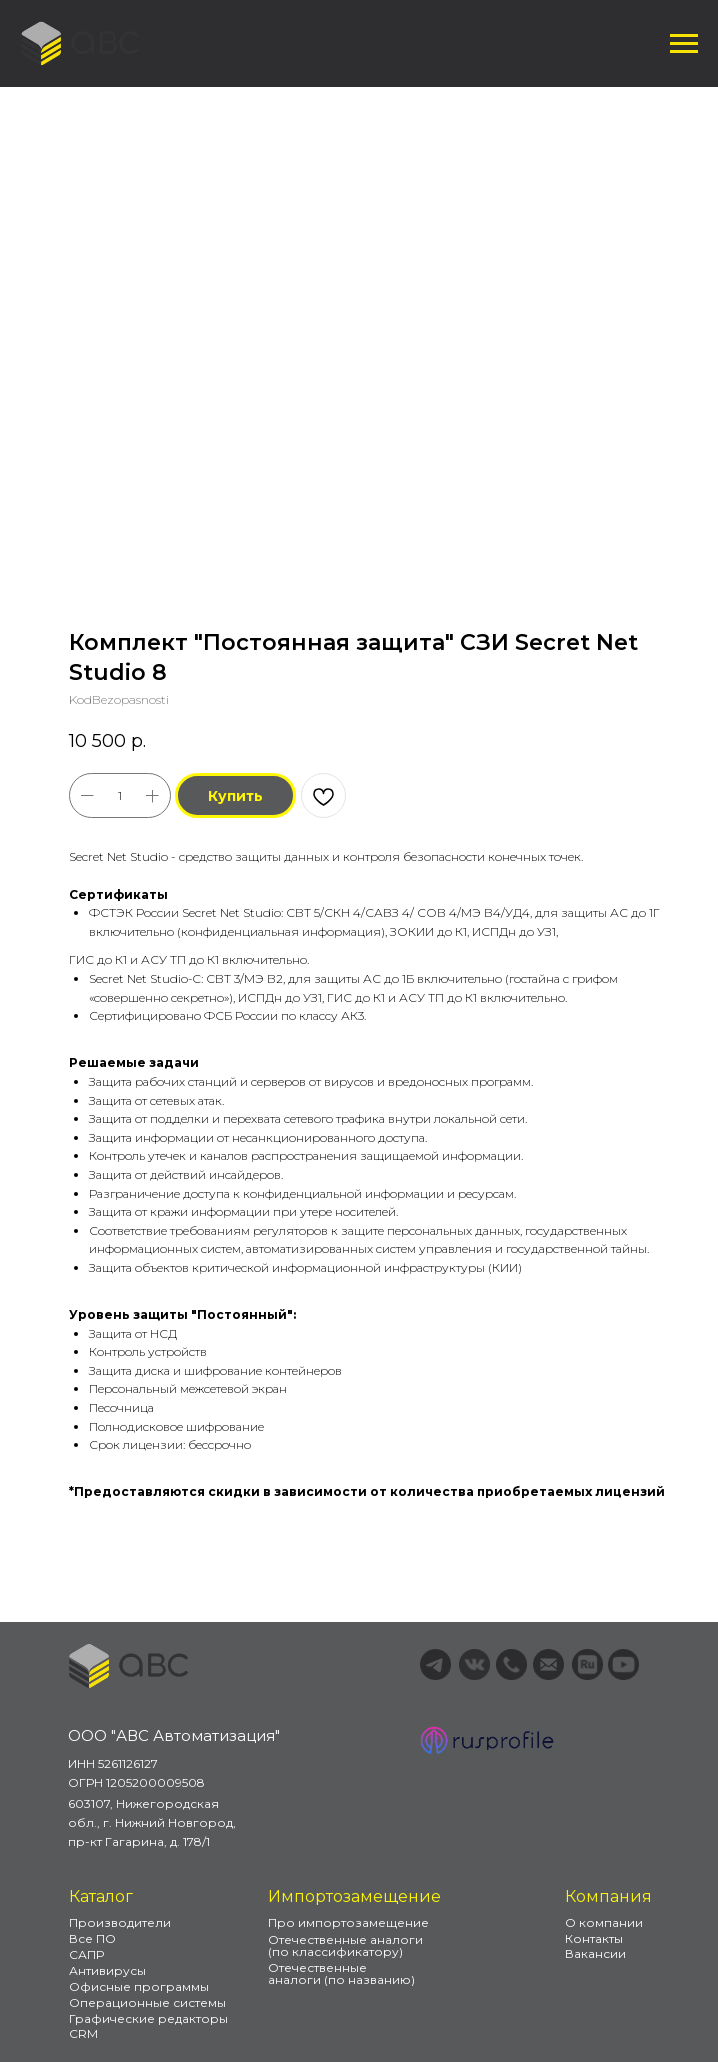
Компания (608, 1896)
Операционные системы (147, 2002)
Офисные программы (139, 1986)
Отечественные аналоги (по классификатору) (345, 1945)
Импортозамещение (354, 1896)
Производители (120, 1922)
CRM (83, 2033)
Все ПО (92, 1938)
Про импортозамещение (348, 1922)
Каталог (101, 1896)
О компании (604, 1922)
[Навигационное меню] (684, 44)
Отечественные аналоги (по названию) (341, 1973)
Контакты (594, 1938)
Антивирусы (107, 1970)
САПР (86, 1954)
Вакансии (595, 1953)
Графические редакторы (148, 2018)
